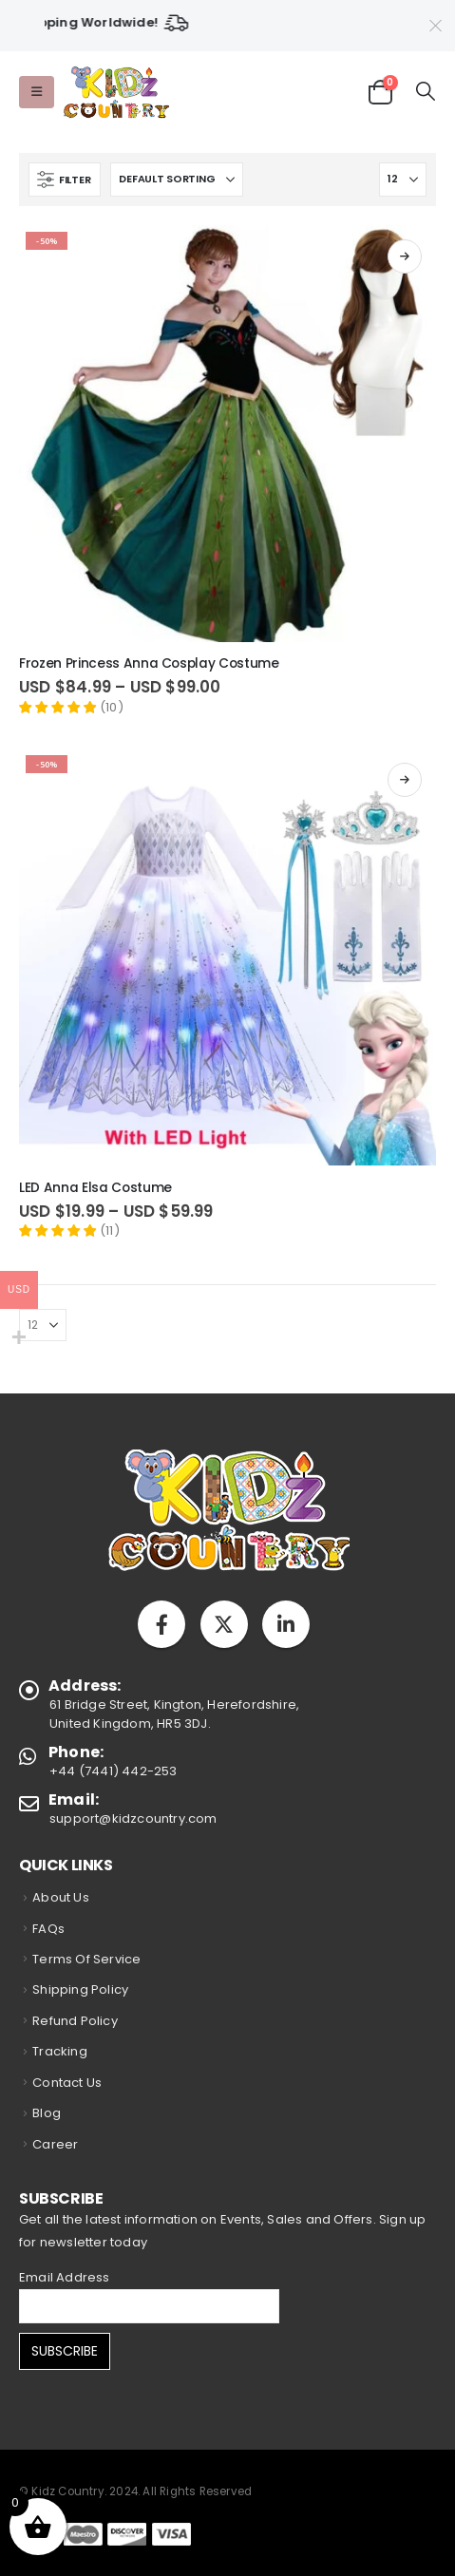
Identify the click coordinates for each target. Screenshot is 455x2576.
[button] (36, 92)
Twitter (224, 1624)
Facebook (161, 1624)
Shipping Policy (80, 1989)
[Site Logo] (115, 93)
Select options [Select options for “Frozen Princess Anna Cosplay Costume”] (405, 256)
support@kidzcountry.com (133, 1818)
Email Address (64, 2277)
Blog (46, 2113)
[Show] (403, 179)
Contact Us (67, 2083)
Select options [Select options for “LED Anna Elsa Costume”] (405, 780)
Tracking (59, 2051)
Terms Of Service (86, 1959)
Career (55, 2144)
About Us (60, 1897)
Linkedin (286, 1624)
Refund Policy (75, 2021)
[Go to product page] (227, 433)
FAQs (48, 1929)
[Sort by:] (176, 179)
